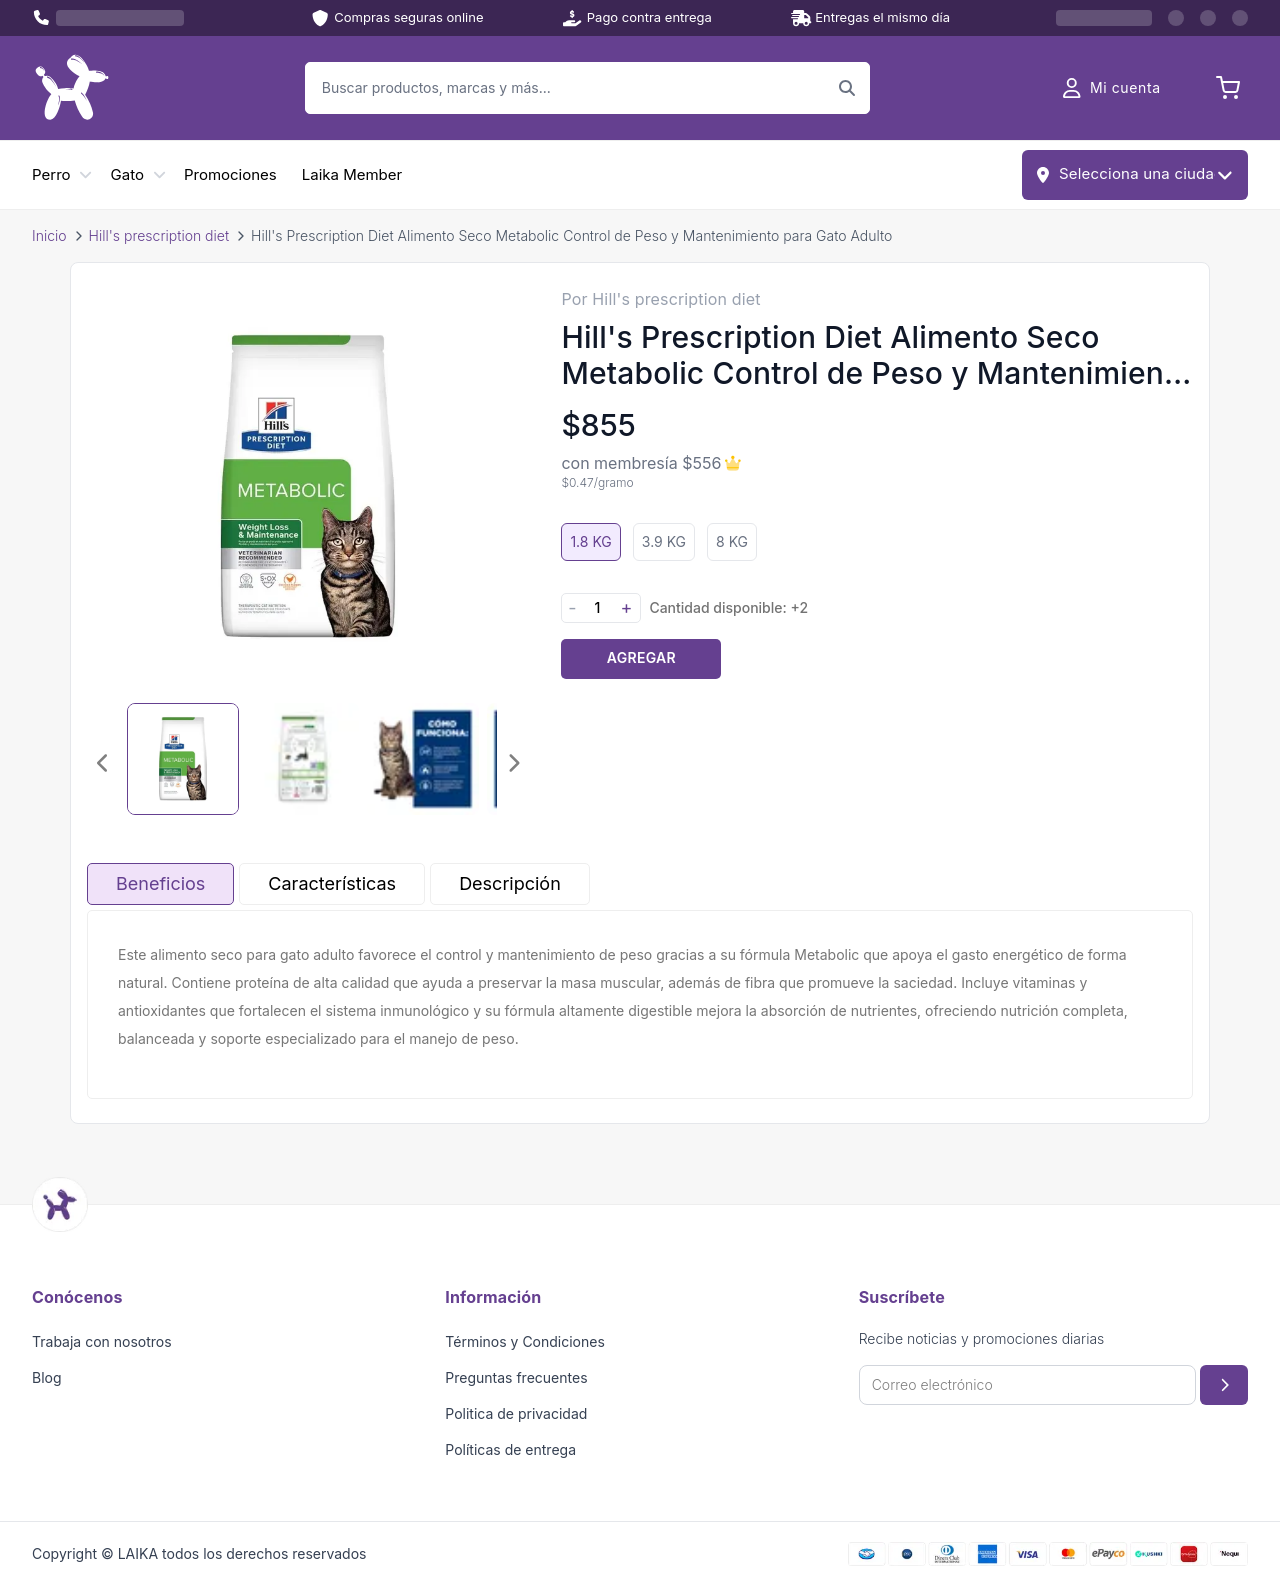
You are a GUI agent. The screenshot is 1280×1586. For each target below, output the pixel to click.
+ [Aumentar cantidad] (626, 607)
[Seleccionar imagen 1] (183, 759)
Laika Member (352, 174)
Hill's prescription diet (159, 235)
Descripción (510, 883)
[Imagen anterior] (103, 763)
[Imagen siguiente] (513, 763)
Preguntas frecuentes (516, 1377)
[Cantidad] (597, 607)
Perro (51, 174)
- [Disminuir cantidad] (572, 607)
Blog (47, 1377)
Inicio (49, 235)
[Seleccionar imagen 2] (303, 759)
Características (332, 883)
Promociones (230, 174)
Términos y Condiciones (525, 1341)
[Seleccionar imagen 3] (423, 759)
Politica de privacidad (516, 1413)
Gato (127, 174)
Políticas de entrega (510, 1449)
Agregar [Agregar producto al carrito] (641, 657)
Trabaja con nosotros (102, 1341)
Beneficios (160, 883)
